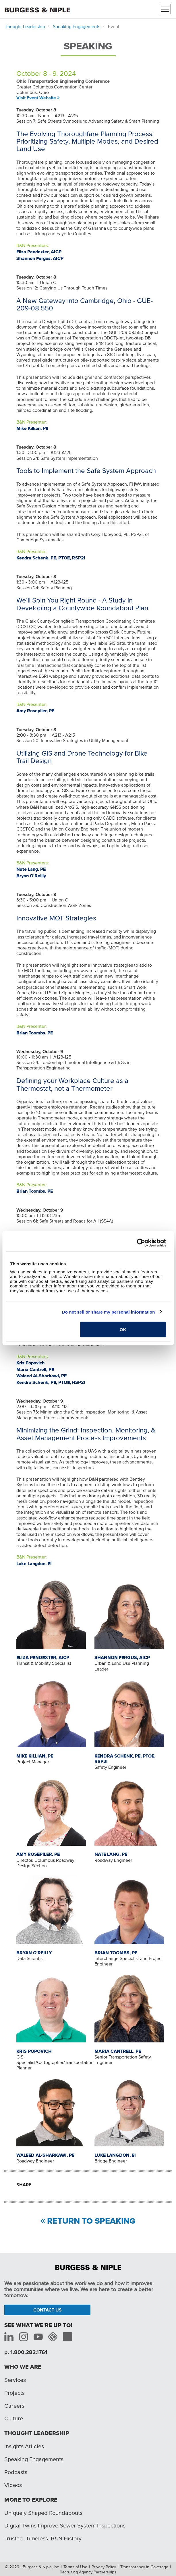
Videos (13, 2485)
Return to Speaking (91, 2221)
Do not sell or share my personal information (108, 1311)
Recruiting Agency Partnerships (88, 2572)
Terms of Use (75, 2567)
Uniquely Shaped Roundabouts (43, 2513)
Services (15, 2380)
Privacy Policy (104, 2567)
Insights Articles (24, 2446)
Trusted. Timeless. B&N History (43, 2538)
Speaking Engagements (76, 26)
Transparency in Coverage (144, 2567)
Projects (14, 2393)
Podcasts (15, 2472)
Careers (14, 2406)
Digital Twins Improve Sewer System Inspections (64, 2525)
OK (123, 1329)
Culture (13, 2418)
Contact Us (47, 2309)
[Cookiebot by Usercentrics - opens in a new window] (141, 1243)
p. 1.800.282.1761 (25, 2352)
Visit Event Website (36, 97)
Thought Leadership (25, 26)
